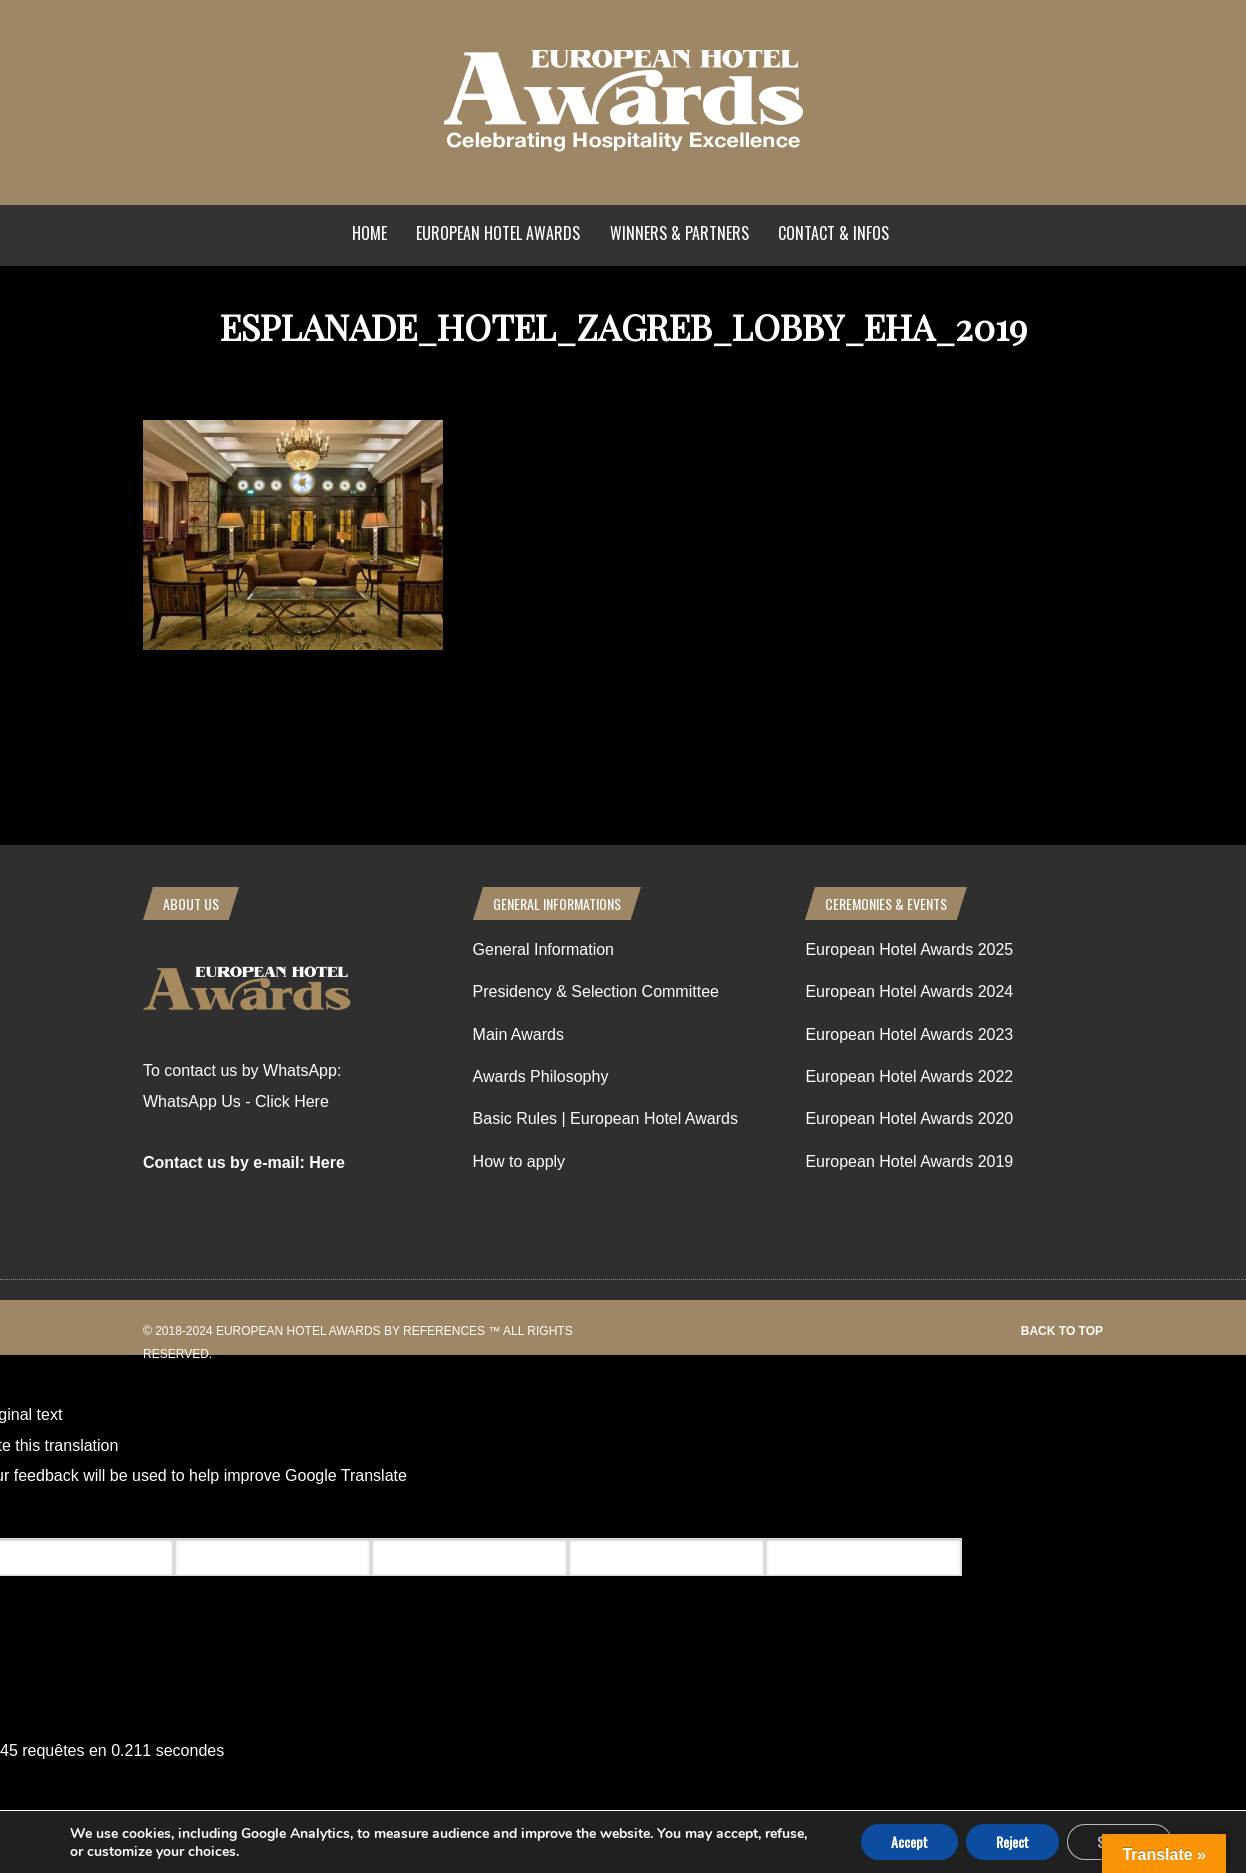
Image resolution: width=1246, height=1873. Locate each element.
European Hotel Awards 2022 (909, 1076)
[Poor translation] (133, 1514)
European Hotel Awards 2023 (909, 1034)
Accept (909, 1841)
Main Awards (518, 1034)
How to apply (519, 1161)
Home (369, 233)
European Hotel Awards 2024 (909, 991)
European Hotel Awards (498, 233)
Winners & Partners (679, 233)
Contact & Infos (833, 233)
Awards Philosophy (541, 1076)
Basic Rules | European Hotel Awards (605, 1118)
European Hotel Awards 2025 (909, 949)
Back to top (1062, 1331)
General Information (543, 949)
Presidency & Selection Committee (596, 991)
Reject (1012, 1841)
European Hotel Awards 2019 (909, 1161)
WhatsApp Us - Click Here (236, 1101)
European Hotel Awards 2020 (909, 1118)
